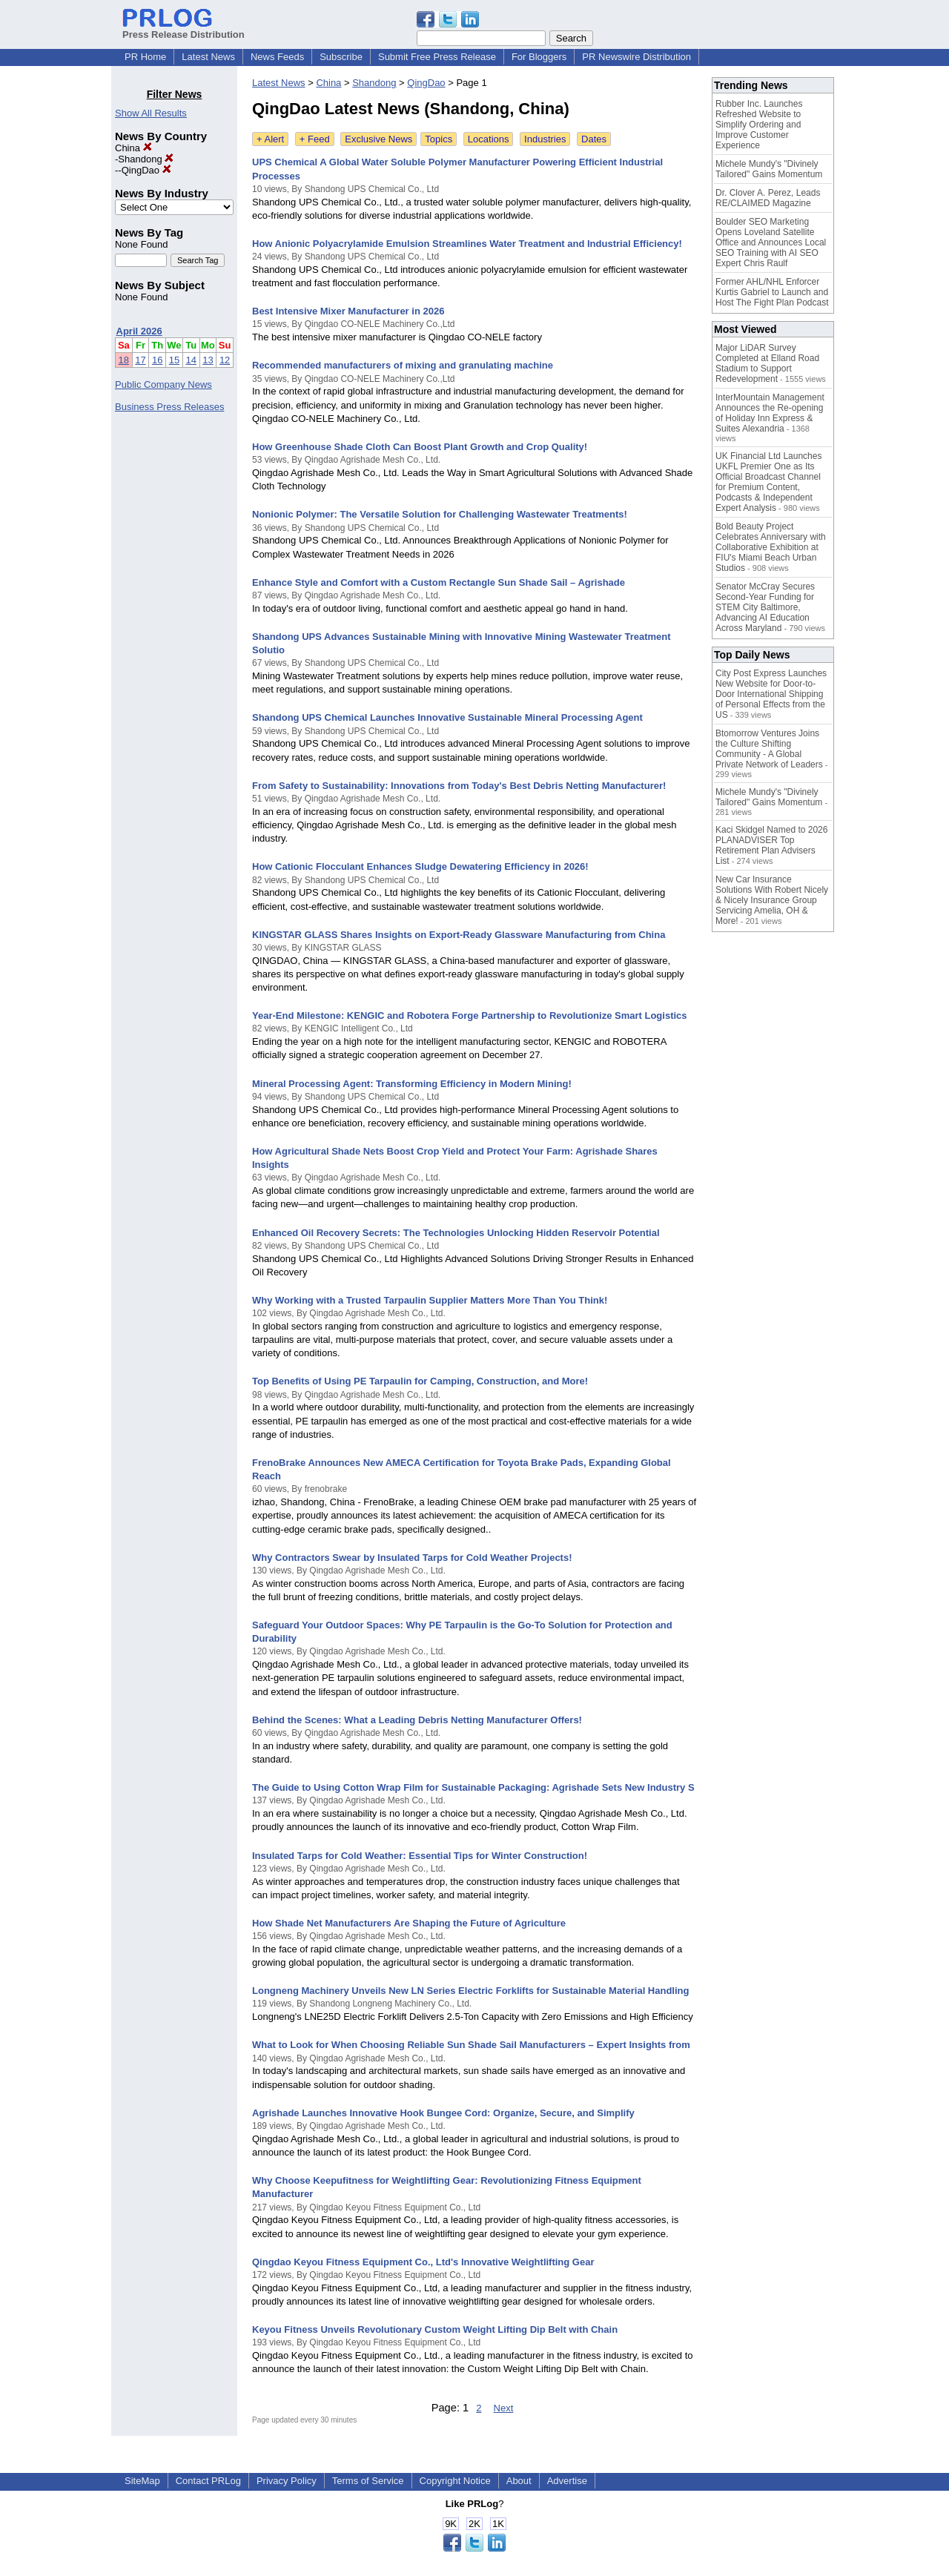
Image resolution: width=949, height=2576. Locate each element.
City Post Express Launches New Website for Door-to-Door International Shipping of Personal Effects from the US (771, 694)
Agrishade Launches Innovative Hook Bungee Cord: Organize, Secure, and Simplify (443, 2112)
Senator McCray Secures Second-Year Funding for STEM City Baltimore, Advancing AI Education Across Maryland (765, 607)
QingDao (146, 170)
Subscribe (341, 56)
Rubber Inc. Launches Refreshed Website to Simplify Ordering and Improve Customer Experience (758, 125)
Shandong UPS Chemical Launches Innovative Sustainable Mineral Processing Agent (447, 717)
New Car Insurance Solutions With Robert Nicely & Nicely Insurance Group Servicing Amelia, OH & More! (771, 900)
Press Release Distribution (183, 29)
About (519, 2480)
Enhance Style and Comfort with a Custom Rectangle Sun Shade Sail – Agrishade (438, 582)
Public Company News (163, 384)
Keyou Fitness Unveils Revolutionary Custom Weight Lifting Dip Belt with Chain (435, 2329)
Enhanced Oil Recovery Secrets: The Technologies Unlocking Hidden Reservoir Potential (456, 1232)
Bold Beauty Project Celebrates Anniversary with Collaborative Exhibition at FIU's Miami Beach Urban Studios (770, 547)
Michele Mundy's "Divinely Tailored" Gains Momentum (768, 169)
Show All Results (151, 113)
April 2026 (139, 331)
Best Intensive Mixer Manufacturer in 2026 (348, 311)
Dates (593, 139)
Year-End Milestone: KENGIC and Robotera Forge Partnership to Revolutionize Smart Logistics (469, 1015)
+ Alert (270, 139)
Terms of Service (368, 2480)
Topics (438, 139)
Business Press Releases (169, 406)
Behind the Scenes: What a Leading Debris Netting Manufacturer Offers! (417, 1719)
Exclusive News (378, 139)
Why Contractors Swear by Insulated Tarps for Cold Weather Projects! (412, 1557)
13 (207, 360)
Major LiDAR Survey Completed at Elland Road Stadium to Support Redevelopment (767, 363)
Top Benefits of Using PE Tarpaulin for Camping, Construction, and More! (420, 1381)
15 (174, 360)
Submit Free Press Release (437, 56)
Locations (488, 139)
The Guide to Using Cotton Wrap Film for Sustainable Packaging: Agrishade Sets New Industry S (473, 1787)
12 (224, 360)
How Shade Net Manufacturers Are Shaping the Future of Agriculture (409, 1923)
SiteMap (142, 2480)
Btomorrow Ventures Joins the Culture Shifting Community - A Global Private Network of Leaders (769, 749)
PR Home (145, 56)
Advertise (567, 2480)
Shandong (145, 159)
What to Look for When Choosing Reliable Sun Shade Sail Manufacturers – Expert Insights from (471, 2044)
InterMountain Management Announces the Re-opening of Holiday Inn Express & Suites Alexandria (769, 413)
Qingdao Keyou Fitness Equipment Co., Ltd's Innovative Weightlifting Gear (423, 2262)
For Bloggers (539, 56)
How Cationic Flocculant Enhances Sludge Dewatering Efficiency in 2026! (420, 866)
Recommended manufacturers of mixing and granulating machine (402, 365)
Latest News (208, 56)
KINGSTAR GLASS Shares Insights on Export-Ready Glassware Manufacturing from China (458, 934)
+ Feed (315, 139)
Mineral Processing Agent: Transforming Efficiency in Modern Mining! (412, 1083)
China (133, 147)
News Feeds (277, 56)
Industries (545, 139)
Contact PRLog (208, 2480)
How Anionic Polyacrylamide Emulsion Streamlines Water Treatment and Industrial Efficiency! (467, 243)
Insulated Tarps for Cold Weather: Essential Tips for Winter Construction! (419, 1855)
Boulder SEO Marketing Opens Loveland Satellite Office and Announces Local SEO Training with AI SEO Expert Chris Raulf (770, 242)
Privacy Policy (287, 2480)
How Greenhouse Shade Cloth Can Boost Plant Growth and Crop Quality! (419, 446)
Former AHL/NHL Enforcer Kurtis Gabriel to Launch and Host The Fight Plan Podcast (772, 292)
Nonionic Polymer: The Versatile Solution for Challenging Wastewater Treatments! (439, 514)
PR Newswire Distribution (636, 56)
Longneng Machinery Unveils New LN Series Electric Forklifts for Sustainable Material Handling (470, 1990)
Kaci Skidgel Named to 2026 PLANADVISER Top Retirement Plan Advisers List (771, 845)
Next (504, 2408)
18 (124, 360)
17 (140, 360)
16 (157, 360)
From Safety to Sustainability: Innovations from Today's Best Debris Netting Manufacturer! (459, 785)
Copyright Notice (455, 2480)
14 (191, 360)
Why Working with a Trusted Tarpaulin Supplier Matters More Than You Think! (429, 1300)
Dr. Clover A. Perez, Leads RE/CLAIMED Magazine (767, 198)
